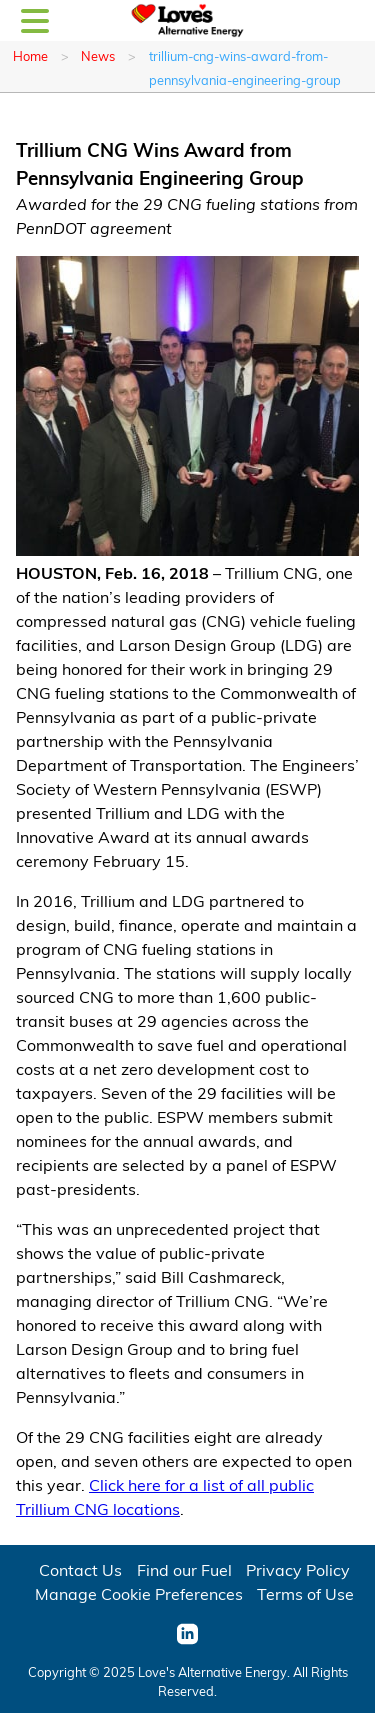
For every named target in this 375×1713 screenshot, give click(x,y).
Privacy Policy (298, 1569)
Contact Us (80, 1569)
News (98, 55)
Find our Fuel (184, 1569)
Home (30, 55)
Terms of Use (305, 1593)
